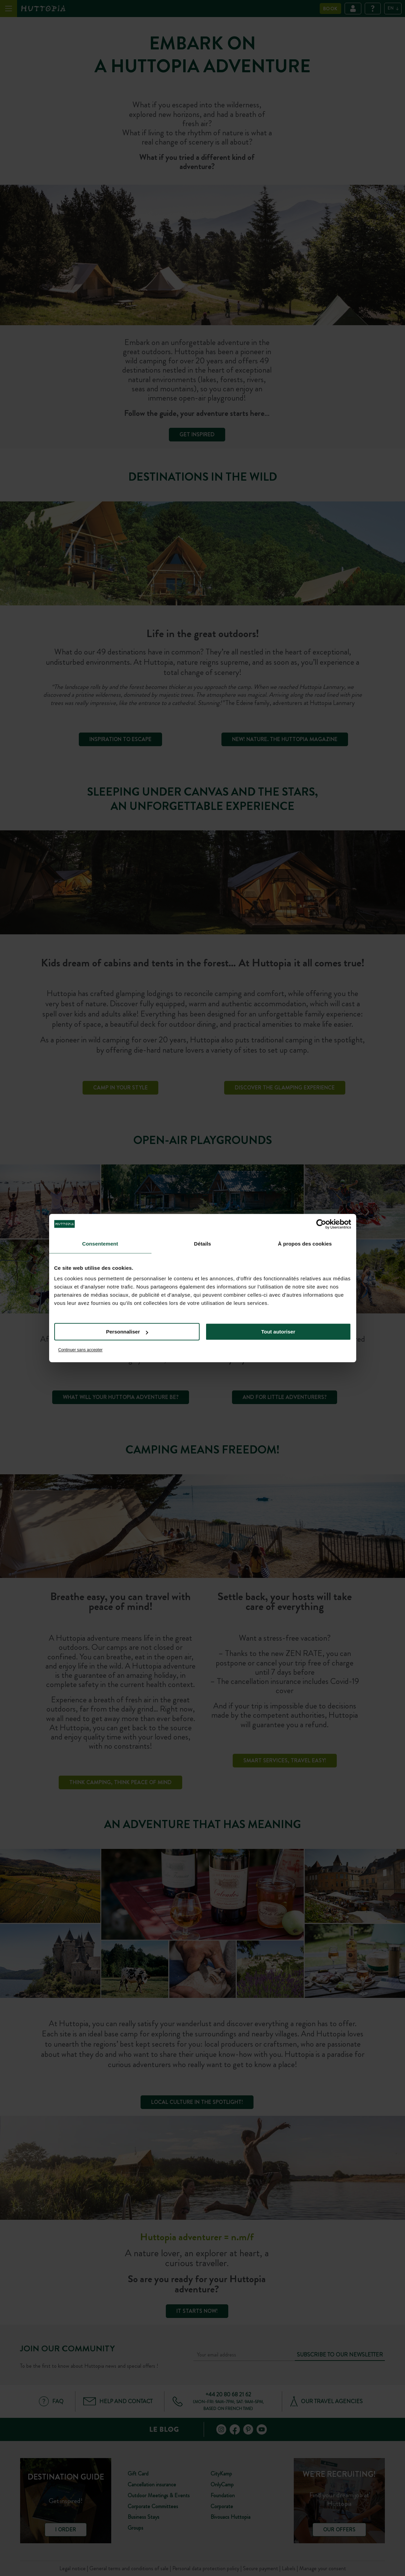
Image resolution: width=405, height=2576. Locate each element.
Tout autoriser (278, 1332)
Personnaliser (127, 1332)
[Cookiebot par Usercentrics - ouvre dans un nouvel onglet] (321, 1224)
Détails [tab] (202, 1244)
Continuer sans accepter (80, 1349)
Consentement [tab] (100, 1244)
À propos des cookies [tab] (305, 1244)
